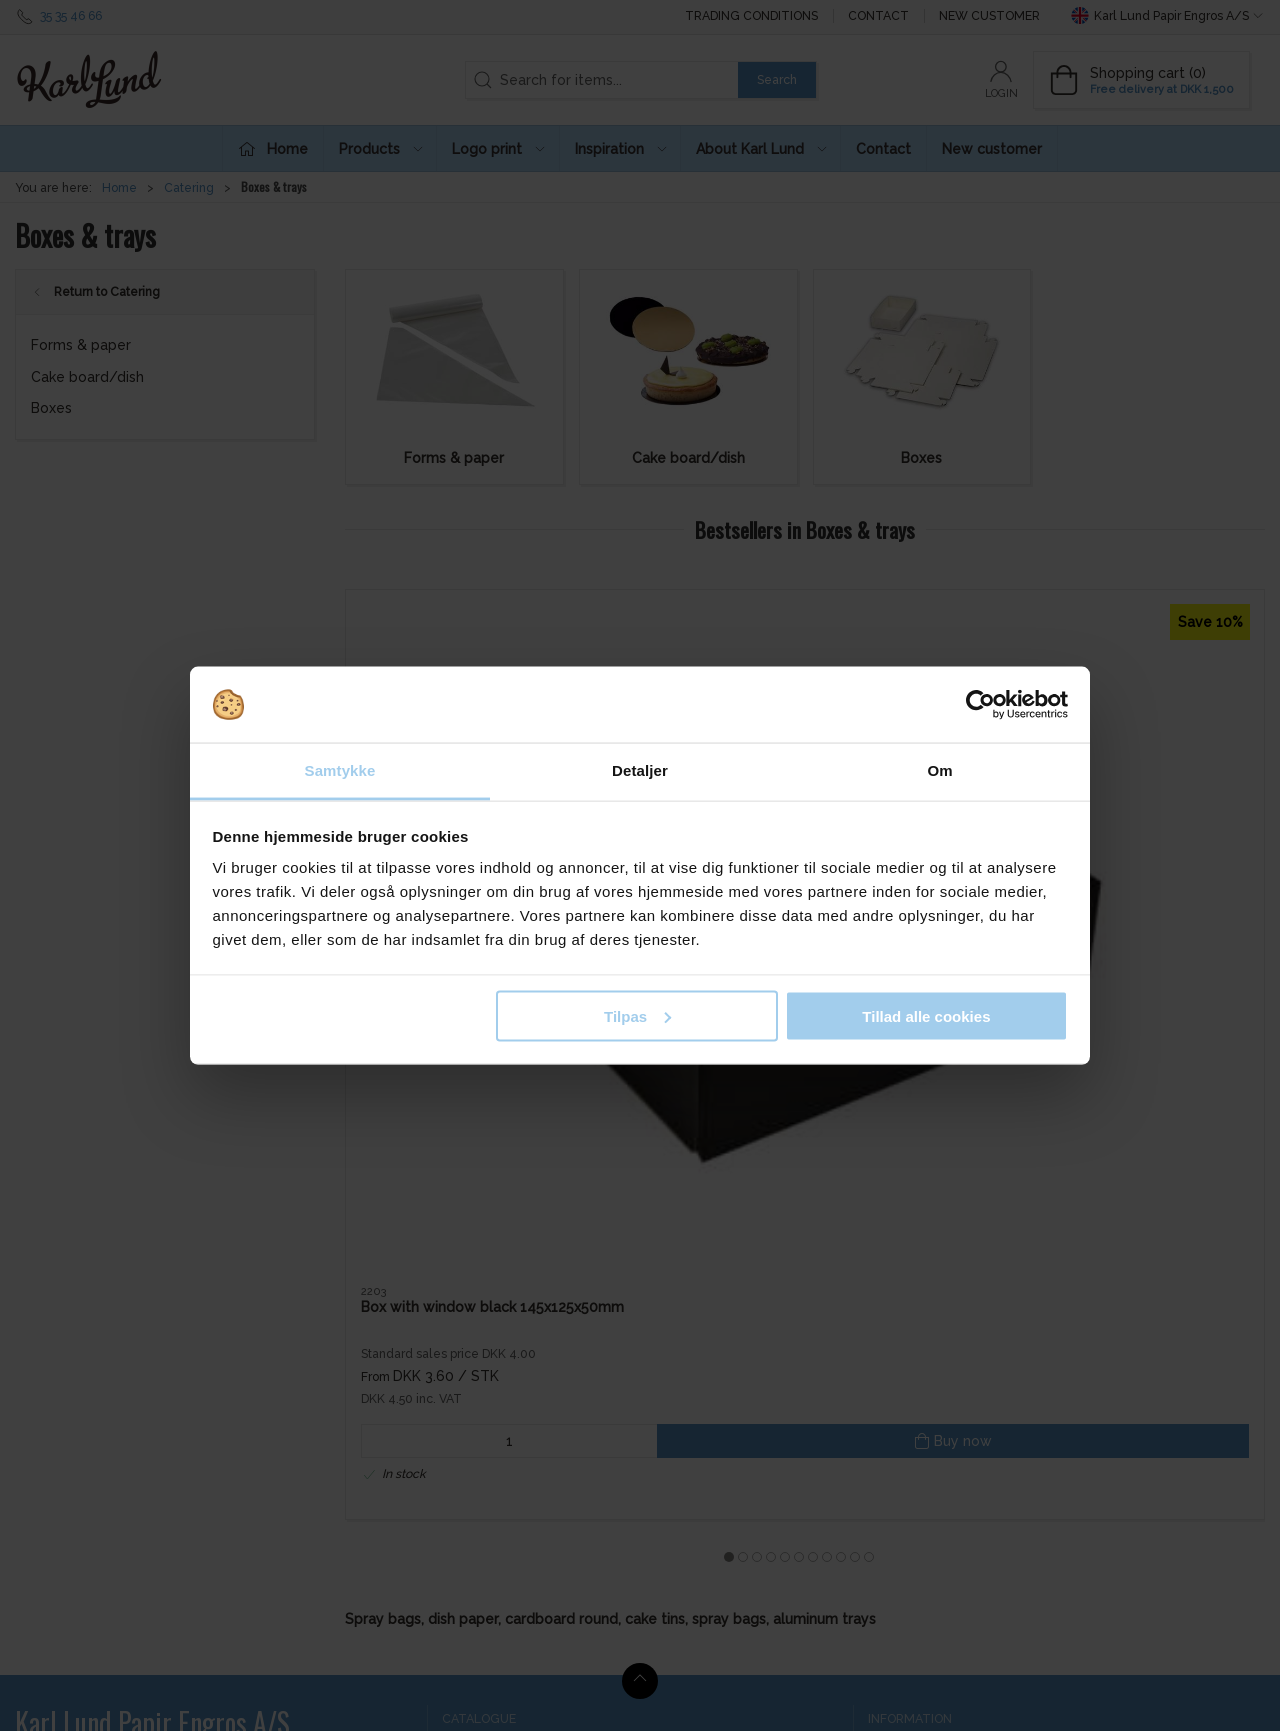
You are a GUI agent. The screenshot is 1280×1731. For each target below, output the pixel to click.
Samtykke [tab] (340, 770)
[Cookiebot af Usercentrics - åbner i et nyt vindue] (980, 705)
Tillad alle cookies (926, 1015)
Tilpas (637, 1015)
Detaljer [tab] (640, 770)
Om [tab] (939, 770)
